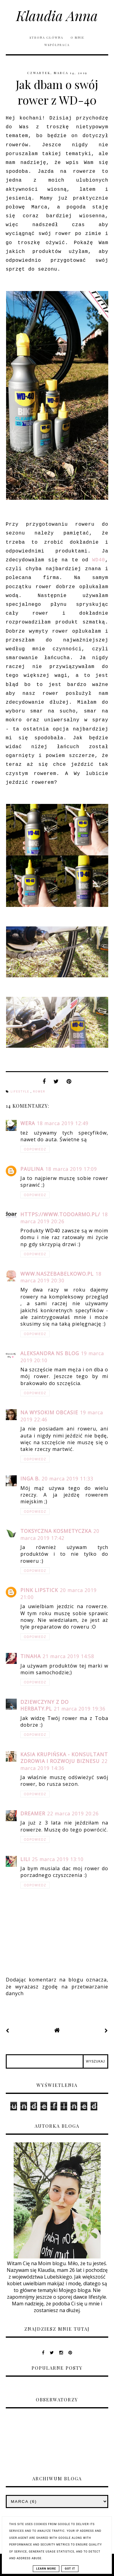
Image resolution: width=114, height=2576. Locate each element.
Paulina (31, 1169)
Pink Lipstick (39, 1590)
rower (39, 1091)
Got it (70, 2568)
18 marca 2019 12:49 (62, 1123)
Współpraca (57, 45)
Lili (25, 1859)
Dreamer (32, 1813)
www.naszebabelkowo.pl (57, 1273)
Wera (27, 1123)
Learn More (46, 2568)
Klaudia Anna (57, 15)
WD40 (98, 560)
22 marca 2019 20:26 (73, 1813)
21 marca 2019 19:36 (79, 1708)
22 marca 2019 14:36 (64, 1764)
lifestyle (21, 1091)
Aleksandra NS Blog (49, 1353)
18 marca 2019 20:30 (61, 1277)
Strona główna (46, 37)
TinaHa (30, 1656)
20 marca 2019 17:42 (59, 1534)
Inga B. (30, 1478)
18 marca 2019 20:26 (64, 1217)
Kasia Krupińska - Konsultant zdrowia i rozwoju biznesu (64, 1757)
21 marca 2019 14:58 (68, 1656)
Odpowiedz (35, 1149)
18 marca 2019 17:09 (71, 1169)
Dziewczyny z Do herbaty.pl (44, 1705)
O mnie (78, 37)
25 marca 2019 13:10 (58, 1859)
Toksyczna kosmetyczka (56, 1531)
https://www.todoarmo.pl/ (60, 1214)
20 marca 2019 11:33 (67, 1478)
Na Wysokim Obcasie (49, 1412)
